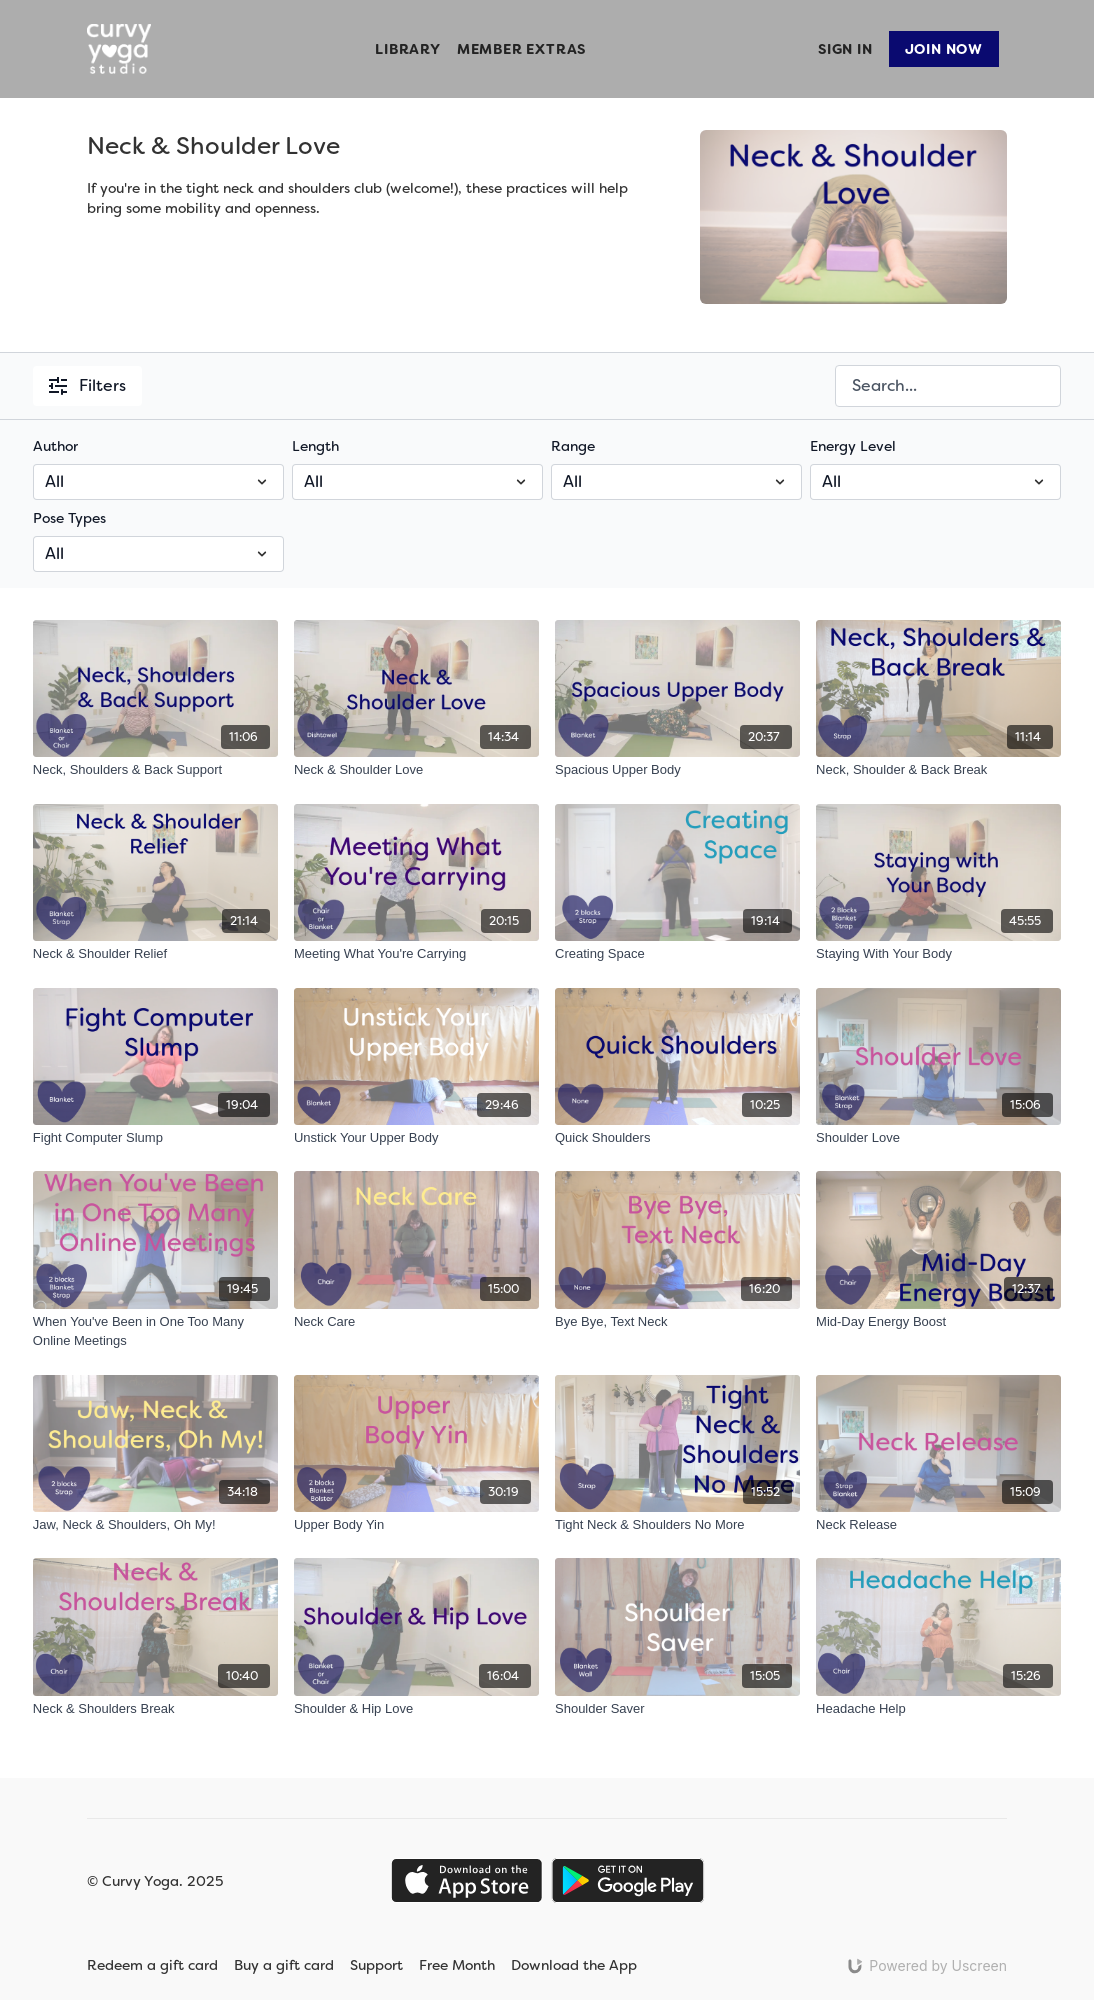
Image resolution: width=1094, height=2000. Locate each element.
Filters (87, 385)
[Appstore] (466, 1880)
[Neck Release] (938, 1525)
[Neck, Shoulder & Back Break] (938, 770)
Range (573, 446)
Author (55, 446)
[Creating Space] (677, 954)
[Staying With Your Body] (938, 954)
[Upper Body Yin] (416, 1525)
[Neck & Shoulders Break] (155, 1709)
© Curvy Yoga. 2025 (155, 1881)
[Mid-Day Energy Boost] (938, 1322)
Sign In (845, 49)
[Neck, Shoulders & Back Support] (155, 770)
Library (408, 49)
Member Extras (521, 49)
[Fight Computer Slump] (155, 1138)
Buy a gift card (284, 1965)
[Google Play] (628, 1880)
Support (376, 1965)
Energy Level (853, 446)
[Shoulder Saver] (677, 1709)
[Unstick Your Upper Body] (416, 1138)
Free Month (457, 1965)
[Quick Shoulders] (677, 1138)
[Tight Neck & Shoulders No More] (677, 1525)
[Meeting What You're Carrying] (416, 954)
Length (315, 446)
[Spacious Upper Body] (677, 770)
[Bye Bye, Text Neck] (677, 1322)
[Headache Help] (938, 1709)
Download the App (587, 1965)
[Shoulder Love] (938, 1138)
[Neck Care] (416, 1322)
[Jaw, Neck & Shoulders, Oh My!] (155, 1525)
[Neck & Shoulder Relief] (155, 954)
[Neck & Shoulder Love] (416, 770)
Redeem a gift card (152, 1965)
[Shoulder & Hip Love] (416, 1709)
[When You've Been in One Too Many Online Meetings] (155, 1331)
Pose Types (69, 518)
